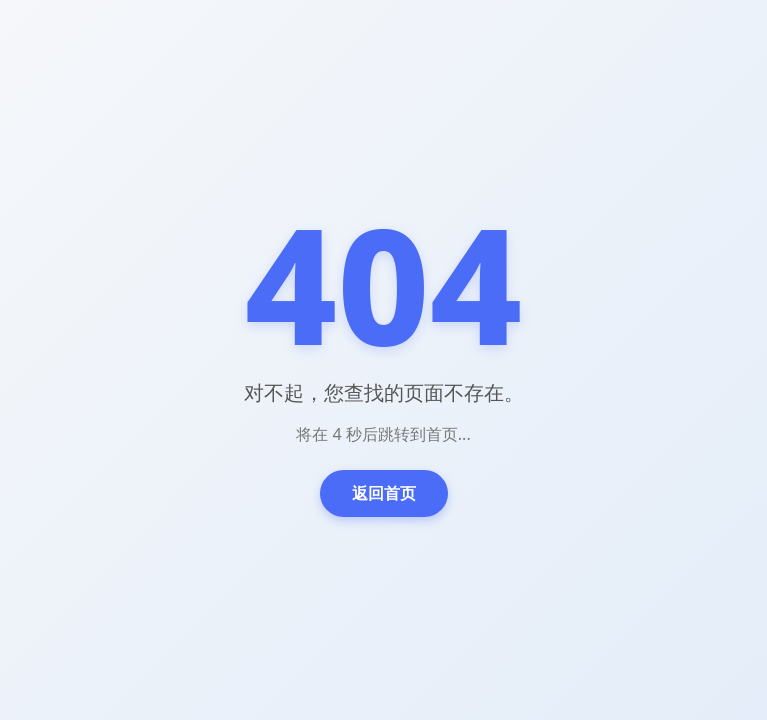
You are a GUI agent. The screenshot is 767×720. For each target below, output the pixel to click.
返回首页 (384, 493)
